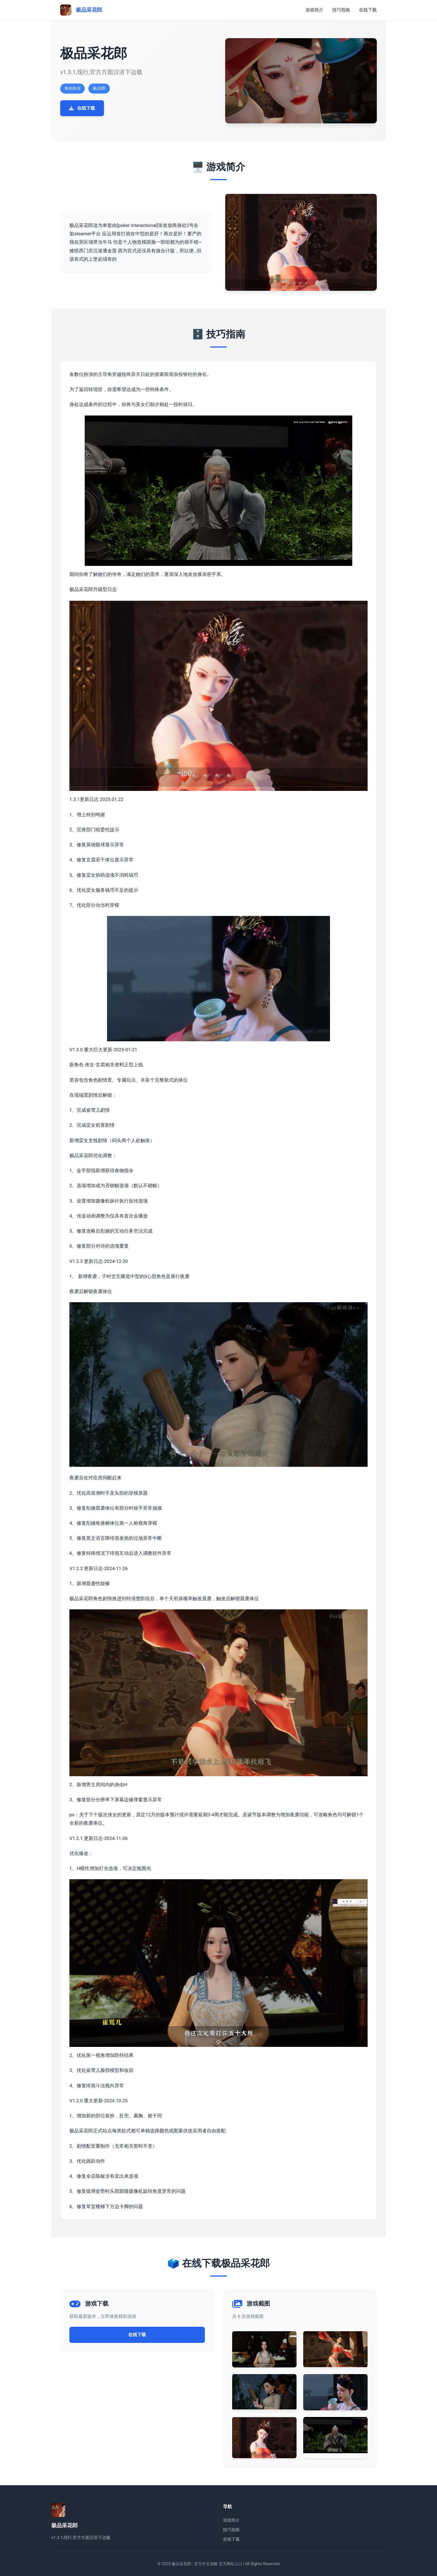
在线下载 (368, 10)
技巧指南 (341, 10)
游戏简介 (314, 10)
